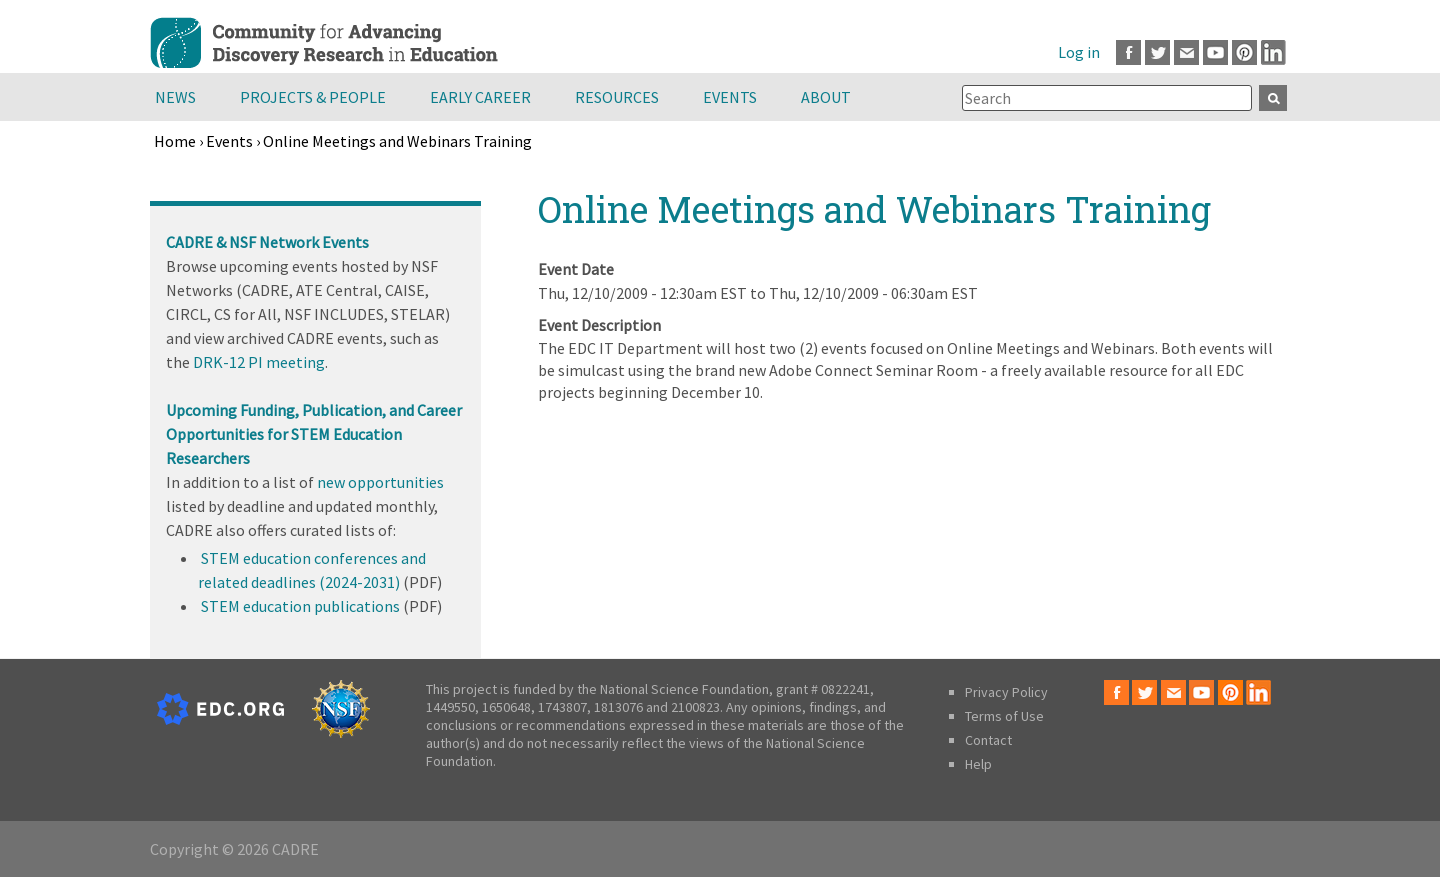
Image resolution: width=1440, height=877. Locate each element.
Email (1186, 52)
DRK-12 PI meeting (259, 362)
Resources (617, 97)
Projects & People (313, 97)
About (826, 97)
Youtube (1215, 52)
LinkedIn (1273, 52)
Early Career (480, 97)
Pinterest (1244, 52)
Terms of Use (1004, 716)
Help (978, 764)
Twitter (1157, 52)
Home (175, 141)
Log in (1079, 52)
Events (730, 97)
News (175, 97)
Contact (988, 740)
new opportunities (380, 482)
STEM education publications (300, 606)
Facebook (1128, 52)
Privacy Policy (1006, 692)
